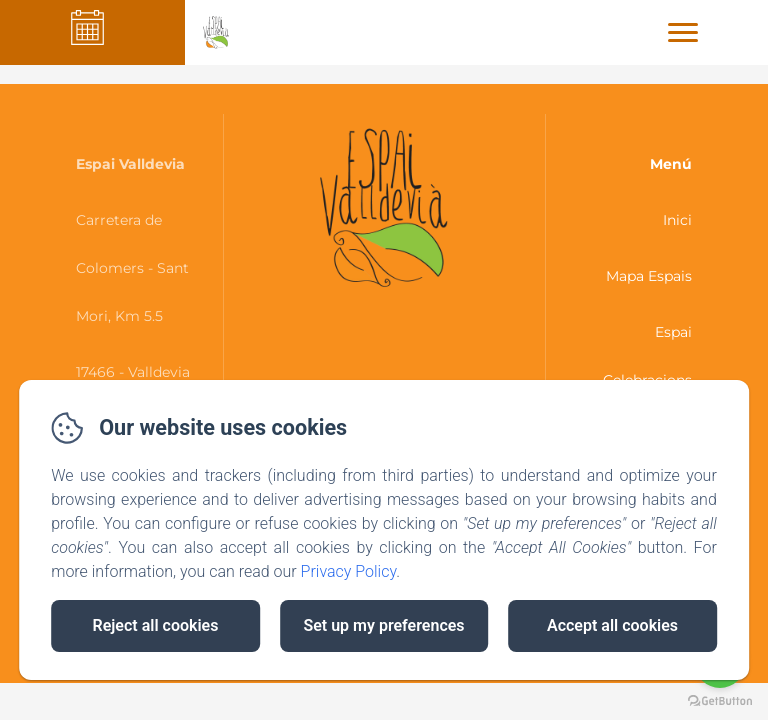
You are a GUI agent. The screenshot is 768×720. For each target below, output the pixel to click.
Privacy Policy (349, 571)
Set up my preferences (383, 625)
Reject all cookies (156, 625)
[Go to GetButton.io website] (720, 700)
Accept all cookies (612, 625)
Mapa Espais (649, 276)
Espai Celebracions (647, 356)
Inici (677, 220)
